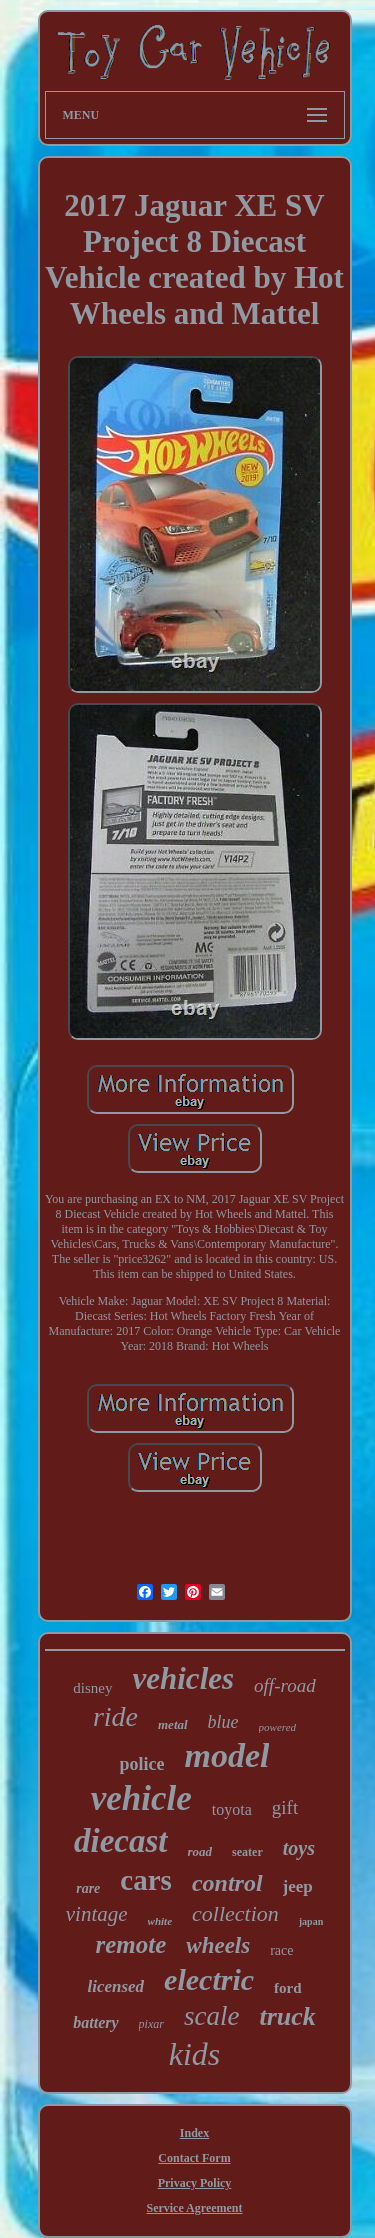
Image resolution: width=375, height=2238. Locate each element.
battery (95, 2022)
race (281, 1950)
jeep (298, 1886)
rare (88, 1888)
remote (130, 1944)
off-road (285, 1685)
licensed (115, 1986)
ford (288, 1988)
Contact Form (194, 2158)
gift (285, 1807)
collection (235, 1913)
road (200, 1851)
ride (115, 1716)
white (160, 1921)
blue (223, 1722)
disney (92, 1688)
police (142, 1764)
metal (173, 1724)
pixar (151, 2024)
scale (211, 2016)
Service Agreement (194, 2208)
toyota (232, 1809)
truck (287, 2016)
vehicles (184, 1678)
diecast (120, 1841)
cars (146, 1880)
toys (299, 1848)
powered (277, 1727)
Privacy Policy (195, 2183)
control (227, 1883)
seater (247, 1852)
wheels (218, 1945)
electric (209, 1979)
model (227, 1755)
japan (311, 1921)
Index (194, 2133)
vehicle (141, 1798)
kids (195, 2054)
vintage (97, 1914)
